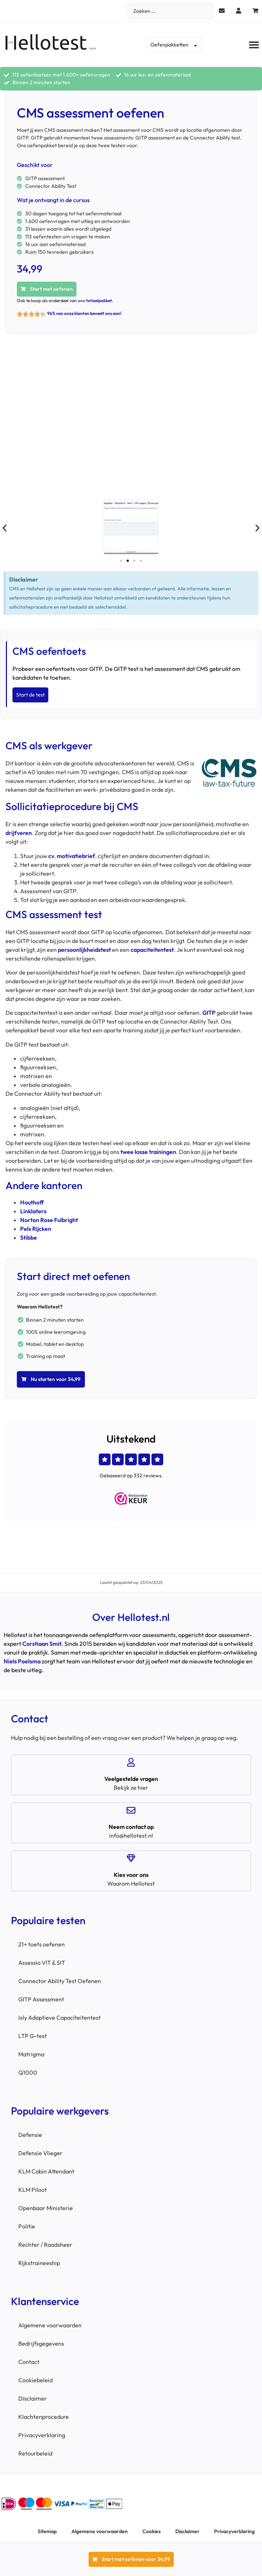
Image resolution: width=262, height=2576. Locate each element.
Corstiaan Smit (41, 1643)
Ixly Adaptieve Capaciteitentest (59, 2017)
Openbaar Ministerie (45, 2208)
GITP (209, 1012)
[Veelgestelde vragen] (131, 1762)
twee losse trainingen (148, 1151)
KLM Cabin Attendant (46, 2171)
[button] (254, 45)
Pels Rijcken (35, 1228)
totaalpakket (99, 300)
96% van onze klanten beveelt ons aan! (84, 313)
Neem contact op (131, 1826)
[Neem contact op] (131, 1810)
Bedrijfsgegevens (41, 2343)
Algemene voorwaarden (50, 2325)
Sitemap (47, 2531)
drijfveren (18, 832)
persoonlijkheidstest (84, 949)
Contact (29, 2361)
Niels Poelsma (22, 1661)
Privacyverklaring (41, 2435)
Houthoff (32, 1202)
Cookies (151, 2531)
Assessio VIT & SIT (41, 1962)
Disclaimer (32, 2398)
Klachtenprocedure (43, 2416)
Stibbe (28, 1237)
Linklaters (33, 1211)
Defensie (30, 2134)
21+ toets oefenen (41, 1944)
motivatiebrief (76, 856)
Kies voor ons (131, 1874)
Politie (26, 2226)
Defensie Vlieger (40, 2153)
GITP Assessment (41, 1999)
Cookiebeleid (35, 2380)
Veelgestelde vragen (131, 1778)
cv (51, 856)
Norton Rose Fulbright (49, 1220)
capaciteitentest (152, 949)
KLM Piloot (32, 2189)
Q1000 (27, 2072)
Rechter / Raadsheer (45, 2244)
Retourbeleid (35, 2453)
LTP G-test (32, 2035)
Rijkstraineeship (39, 2263)
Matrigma (31, 2054)
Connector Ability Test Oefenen (59, 1981)
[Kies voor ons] (131, 1858)
